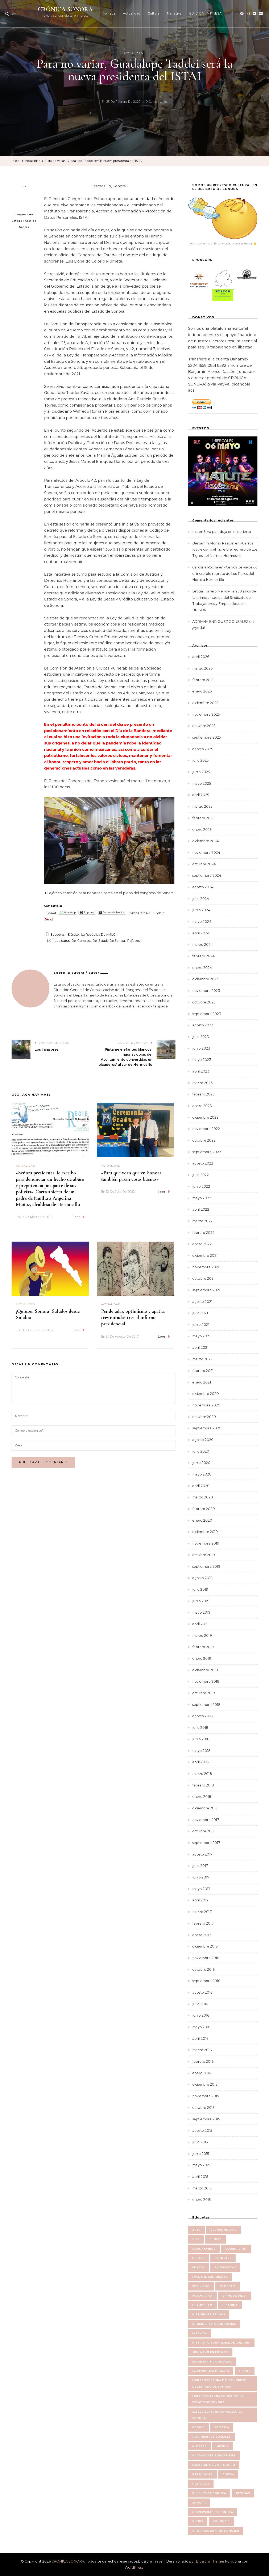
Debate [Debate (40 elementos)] (198, 2258)
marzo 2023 (202, 1083)
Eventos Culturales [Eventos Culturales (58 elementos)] (210, 2277)
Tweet (51, 912)
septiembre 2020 (206, 1428)
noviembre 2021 (205, 1267)
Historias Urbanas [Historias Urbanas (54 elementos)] (208, 2314)
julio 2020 (200, 1451)
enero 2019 (201, 1659)
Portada (109, 13)
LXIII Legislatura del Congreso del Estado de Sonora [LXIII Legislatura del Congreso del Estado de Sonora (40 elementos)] (219, 2383)
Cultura (154, 13)
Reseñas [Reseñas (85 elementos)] (243, 2493)
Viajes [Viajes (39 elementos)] (197, 2521)
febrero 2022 (203, 1233)
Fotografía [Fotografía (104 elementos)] (202, 2295)
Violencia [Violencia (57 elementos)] (221, 2521)
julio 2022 (200, 1175)
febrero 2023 (203, 1094)
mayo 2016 (201, 2027)
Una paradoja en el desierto (227, 532)
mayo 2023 (201, 1060)
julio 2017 (200, 1866)
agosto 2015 (202, 2131)
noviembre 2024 (206, 853)
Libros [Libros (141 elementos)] (244, 2371)
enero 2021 (201, 1382)
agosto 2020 (203, 1440)
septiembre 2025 (206, 737)
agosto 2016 (202, 1992)
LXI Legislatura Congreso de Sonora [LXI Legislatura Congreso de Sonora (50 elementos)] (217, 2415)
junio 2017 (200, 1877)
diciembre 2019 (205, 1532)
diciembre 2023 (205, 979)
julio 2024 (200, 899)
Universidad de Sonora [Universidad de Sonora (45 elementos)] (212, 2512)
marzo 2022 (202, 1221)
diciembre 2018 (205, 1670)
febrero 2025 (203, 818)
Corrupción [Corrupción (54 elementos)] (236, 2248)
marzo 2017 (202, 1912)
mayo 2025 (201, 784)
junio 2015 (200, 2154)
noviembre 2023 (206, 991)
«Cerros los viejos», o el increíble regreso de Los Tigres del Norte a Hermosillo (224, 549)
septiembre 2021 (206, 1290)
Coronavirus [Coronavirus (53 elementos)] (203, 2248)
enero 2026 (202, 691)
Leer (78, 1217)
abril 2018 (200, 1762)
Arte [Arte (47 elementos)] (196, 2229)
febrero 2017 (203, 1923)
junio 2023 (201, 1048)
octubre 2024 (204, 864)
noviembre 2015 (205, 2096)
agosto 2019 (202, 1578)
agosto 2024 (202, 887)
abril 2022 (200, 1209)
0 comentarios (156, 102)
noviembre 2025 (206, 714)
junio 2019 (200, 1601)
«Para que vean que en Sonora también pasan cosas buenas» (131, 1176)
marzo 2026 (202, 668)
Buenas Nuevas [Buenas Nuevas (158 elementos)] (223, 2229)
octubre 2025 (203, 726)
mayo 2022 (201, 1198)
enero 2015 (201, 2200)
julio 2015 (200, 2142)
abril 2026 (200, 657)
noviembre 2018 (205, 1682)
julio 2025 (200, 760)
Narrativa (174, 13)
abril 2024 (200, 933)
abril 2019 (200, 1624)
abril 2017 (200, 1900)
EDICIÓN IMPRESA (205, 13)
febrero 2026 (203, 680)
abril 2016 (200, 2039)
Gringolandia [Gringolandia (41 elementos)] (234, 2295)
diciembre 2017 (205, 1808)
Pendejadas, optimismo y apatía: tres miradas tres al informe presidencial (133, 1317)
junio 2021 (200, 1325)
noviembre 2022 (206, 1129)
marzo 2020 (202, 1497)
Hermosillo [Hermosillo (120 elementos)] (202, 2305)
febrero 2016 (203, 2062)
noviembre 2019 (205, 1543)
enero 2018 (201, 1797)
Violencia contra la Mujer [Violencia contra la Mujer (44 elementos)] (215, 2530)
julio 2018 (200, 1728)
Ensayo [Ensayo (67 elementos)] (198, 2267)
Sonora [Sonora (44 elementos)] (199, 2502)
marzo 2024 (202, 945)
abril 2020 (201, 1486)
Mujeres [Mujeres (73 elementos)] (199, 2446)
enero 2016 (201, 2073)
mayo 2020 (201, 1474)
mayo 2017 (201, 1889)
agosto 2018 (202, 1716)
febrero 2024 (203, 956)
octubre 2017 (203, 1831)
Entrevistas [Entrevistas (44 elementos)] (225, 2267)
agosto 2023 (202, 1025)
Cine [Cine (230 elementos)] (196, 2239)
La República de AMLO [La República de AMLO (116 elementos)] (210, 2371)
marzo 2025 (202, 806)
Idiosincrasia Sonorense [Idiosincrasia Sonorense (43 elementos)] (214, 2323)
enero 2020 (202, 1520)
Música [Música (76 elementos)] (222, 2446)
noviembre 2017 (205, 1820)
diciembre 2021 (205, 1256)
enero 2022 (202, 1244)
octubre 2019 (203, 1555)
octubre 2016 (203, 1970)
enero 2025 (202, 830)
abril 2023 (200, 1071)
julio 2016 (200, 2004)
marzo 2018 (202, 1774)
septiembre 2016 (206, 1981)
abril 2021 (200, 1348)
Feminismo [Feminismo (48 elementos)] (201, 2286)
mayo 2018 (201, 1751)
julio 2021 (200, 1313)
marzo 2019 (202, 1636)
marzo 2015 (202, 2188)
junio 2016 (200, 2015)
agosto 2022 (202, 1163)
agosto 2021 (202, 1302)
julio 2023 (200, 1037)
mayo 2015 (201, 2165)
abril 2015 (200, 2177)
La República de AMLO (98, 934)
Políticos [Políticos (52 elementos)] (200, 2483)
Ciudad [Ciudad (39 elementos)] (216, 2239)
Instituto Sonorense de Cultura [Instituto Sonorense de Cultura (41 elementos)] (221, 2342)
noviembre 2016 (205, 1958)
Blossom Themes (210, 2561)
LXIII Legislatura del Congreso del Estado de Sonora (86, 941)
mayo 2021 (201, 1336)
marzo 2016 (202, 2050)
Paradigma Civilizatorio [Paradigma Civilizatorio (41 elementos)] (213, 2465)
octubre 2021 (203, 1279)
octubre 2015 (203, 2108)
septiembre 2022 (206, 1152)
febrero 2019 (203, 1647)
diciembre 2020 (205, 1394)
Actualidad (131, 13)
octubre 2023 (204, 1002)
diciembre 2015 (205, 2084)
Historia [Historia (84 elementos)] (229, 2305)
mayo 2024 (201, 922)
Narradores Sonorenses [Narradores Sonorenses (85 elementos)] (214, 2455)
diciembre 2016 (205, 1946)
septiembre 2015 (206, 2119)
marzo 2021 (202, 1359)
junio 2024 (201, 910)
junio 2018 (201, 1739)
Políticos (133, 941)
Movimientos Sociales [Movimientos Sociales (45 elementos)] (211, 2436)
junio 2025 (201, 772)
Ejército (73, 934)
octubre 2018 (203, 1693)
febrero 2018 (203, 1785)
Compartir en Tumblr (146, 912)
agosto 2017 (202, 1854)
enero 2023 (202, 1106)
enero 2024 (202, 968)
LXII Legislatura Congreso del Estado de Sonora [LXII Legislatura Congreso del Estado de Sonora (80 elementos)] (218, 2399)
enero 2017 (201, 1935)
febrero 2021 (203, 1371)
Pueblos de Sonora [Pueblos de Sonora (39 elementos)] (209, 2493)
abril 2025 (200, 795)
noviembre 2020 (206, 1405)
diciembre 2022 (205, 1117)
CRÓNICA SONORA (65, 9)
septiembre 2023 (206, 1014)
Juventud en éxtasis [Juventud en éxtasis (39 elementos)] (210, 2352)
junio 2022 (201, 1187)
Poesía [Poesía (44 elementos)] (228, 2474)
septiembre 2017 (206, 1843)
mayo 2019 (201, 1612)
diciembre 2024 (205, 841)
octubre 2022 (204, 1140)
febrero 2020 (203, 1509)
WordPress (134, 2567)
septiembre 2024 (206, 876)
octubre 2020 (204, 1417)
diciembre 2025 (205, 703)
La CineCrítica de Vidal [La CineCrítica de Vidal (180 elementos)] (212, 2361)
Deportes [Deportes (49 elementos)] (223, 2258)
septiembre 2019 (206, 1567)
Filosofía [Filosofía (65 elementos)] (228, 2286)
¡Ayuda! (198, 628)
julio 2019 (200, 1589)
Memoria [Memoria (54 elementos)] (221, 2427)
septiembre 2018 (206, 1705)
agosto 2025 (202, 749)
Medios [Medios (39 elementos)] (198, 2427)
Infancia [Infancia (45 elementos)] (199, 2333)
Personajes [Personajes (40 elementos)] (202, 2474)
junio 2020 (201, 1463)
